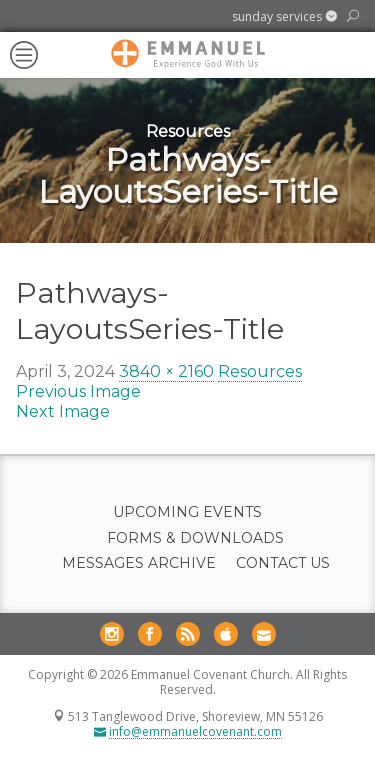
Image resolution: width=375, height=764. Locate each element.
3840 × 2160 (166, 371)
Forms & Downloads (195, 538)
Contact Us (283, 563)
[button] (284, 17)
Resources (260, 371)
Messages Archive (139, 563)
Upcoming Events (187, 512)
